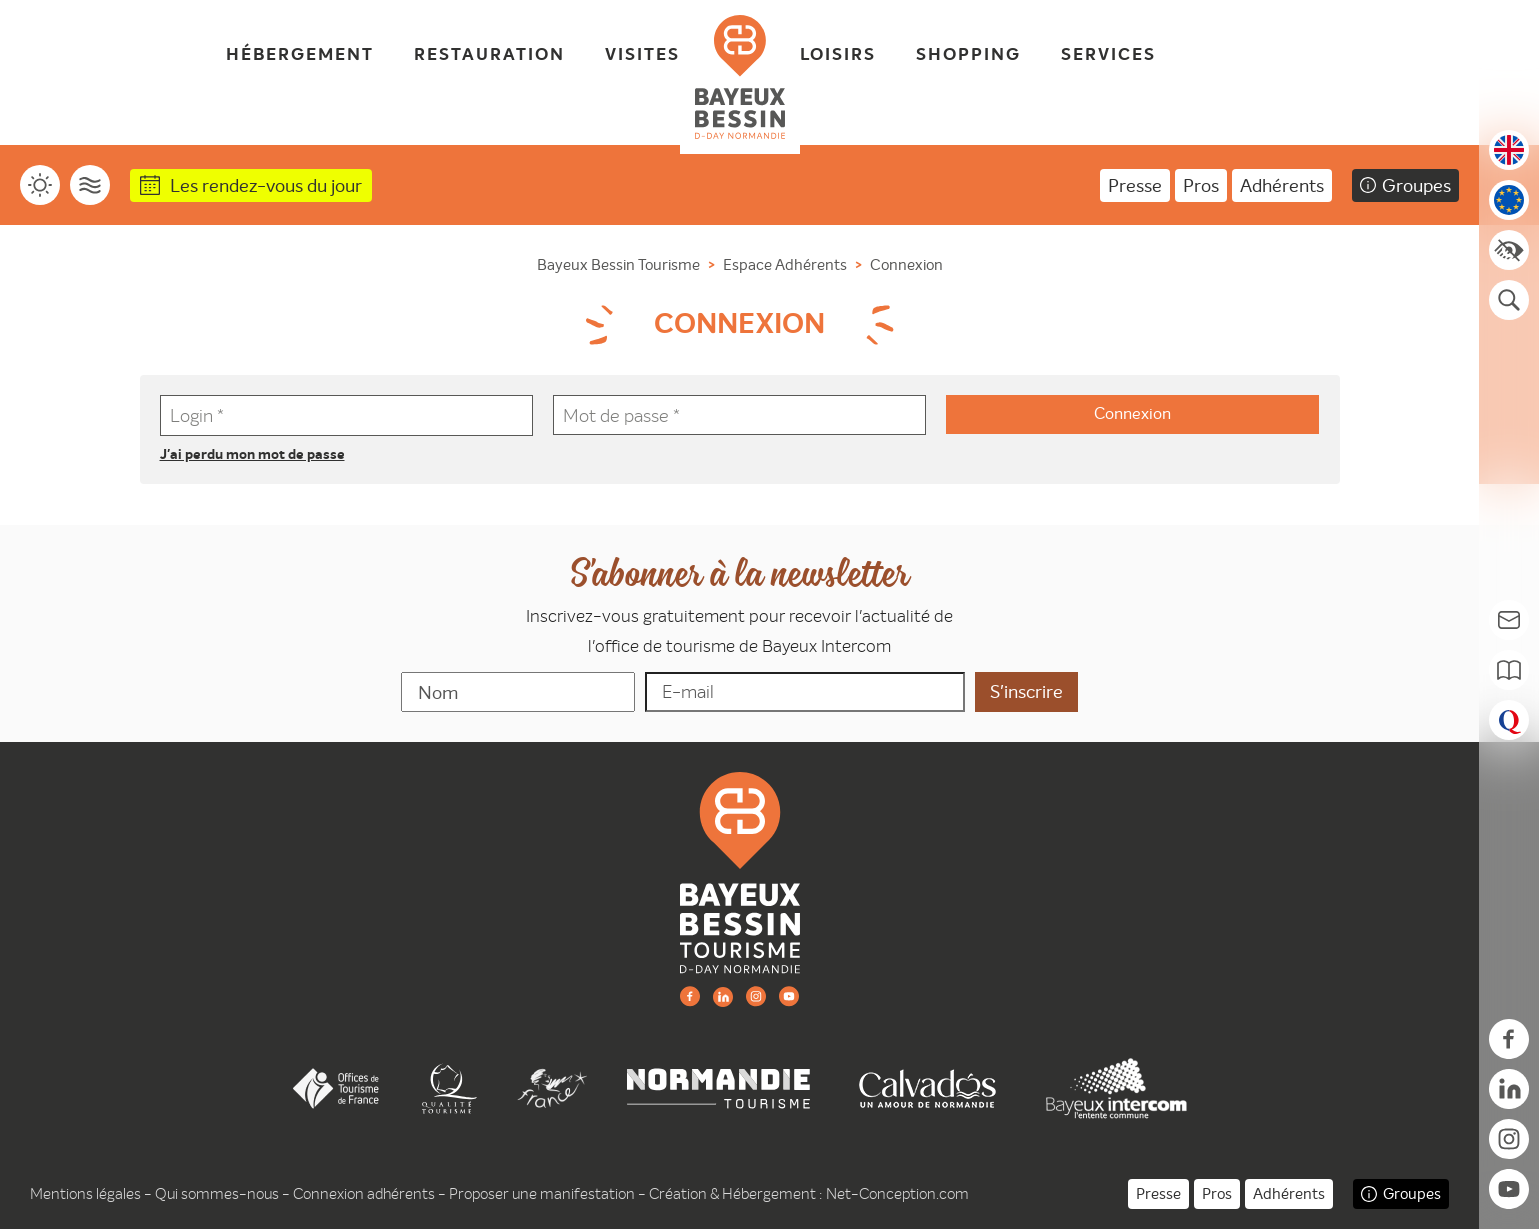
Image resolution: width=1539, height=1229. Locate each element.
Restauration (489, 55)
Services (1108, 55)
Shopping (968, 55)
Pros (1201, 185)
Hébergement (300, 55)
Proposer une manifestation (542, 1193)
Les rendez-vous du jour (266, 185)
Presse (1135, 185)
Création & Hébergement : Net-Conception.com (809, 1193)
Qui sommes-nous (217, 1193)
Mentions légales (85, 1193)
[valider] (1026, 692)
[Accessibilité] (1509, 250)
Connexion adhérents (364, 1193)
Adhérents (1282, 185)
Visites (642, 55)
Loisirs (838, 55)
